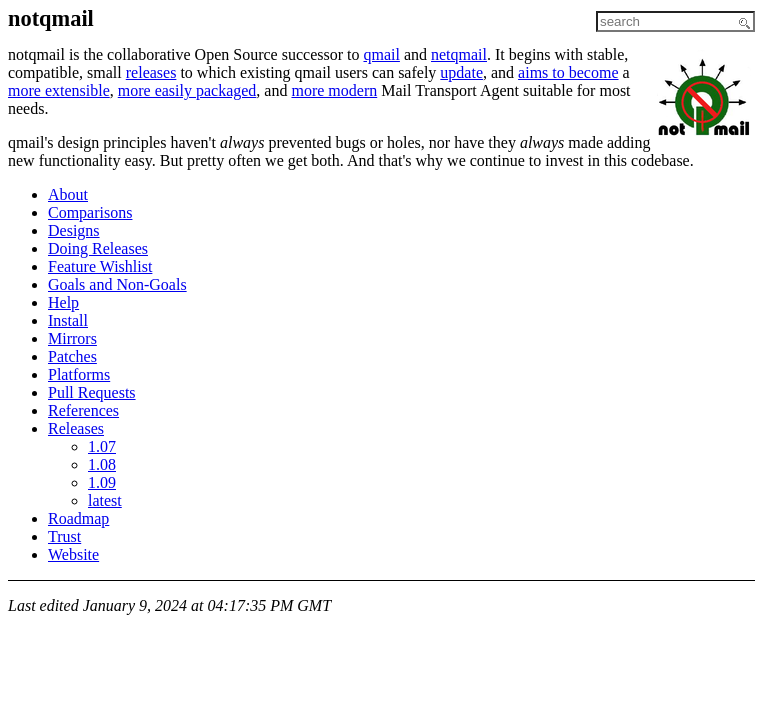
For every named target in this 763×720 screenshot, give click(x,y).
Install (68, 320)
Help (63, 302)
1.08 (102, 464)
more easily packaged (187, 90)
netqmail (459, 54)
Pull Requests (92, 392)
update (461, 72)
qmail (381, 54)
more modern (334, 90)
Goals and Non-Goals (117, 284)
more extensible (59, 90)
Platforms (79, 374)
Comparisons (90, 212)
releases (151, 72)
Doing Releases (98, 248)
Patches (72, 356)
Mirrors (72, 338)
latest (105, 500)
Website (73, 554)
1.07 (102, 446)
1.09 (102, 482)
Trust (64, 536)
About (68, 194)
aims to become (568, 72)
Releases (76, 428)
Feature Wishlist (100, 266)
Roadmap (78, 518)
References (83, 410)
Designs (74, 230)
